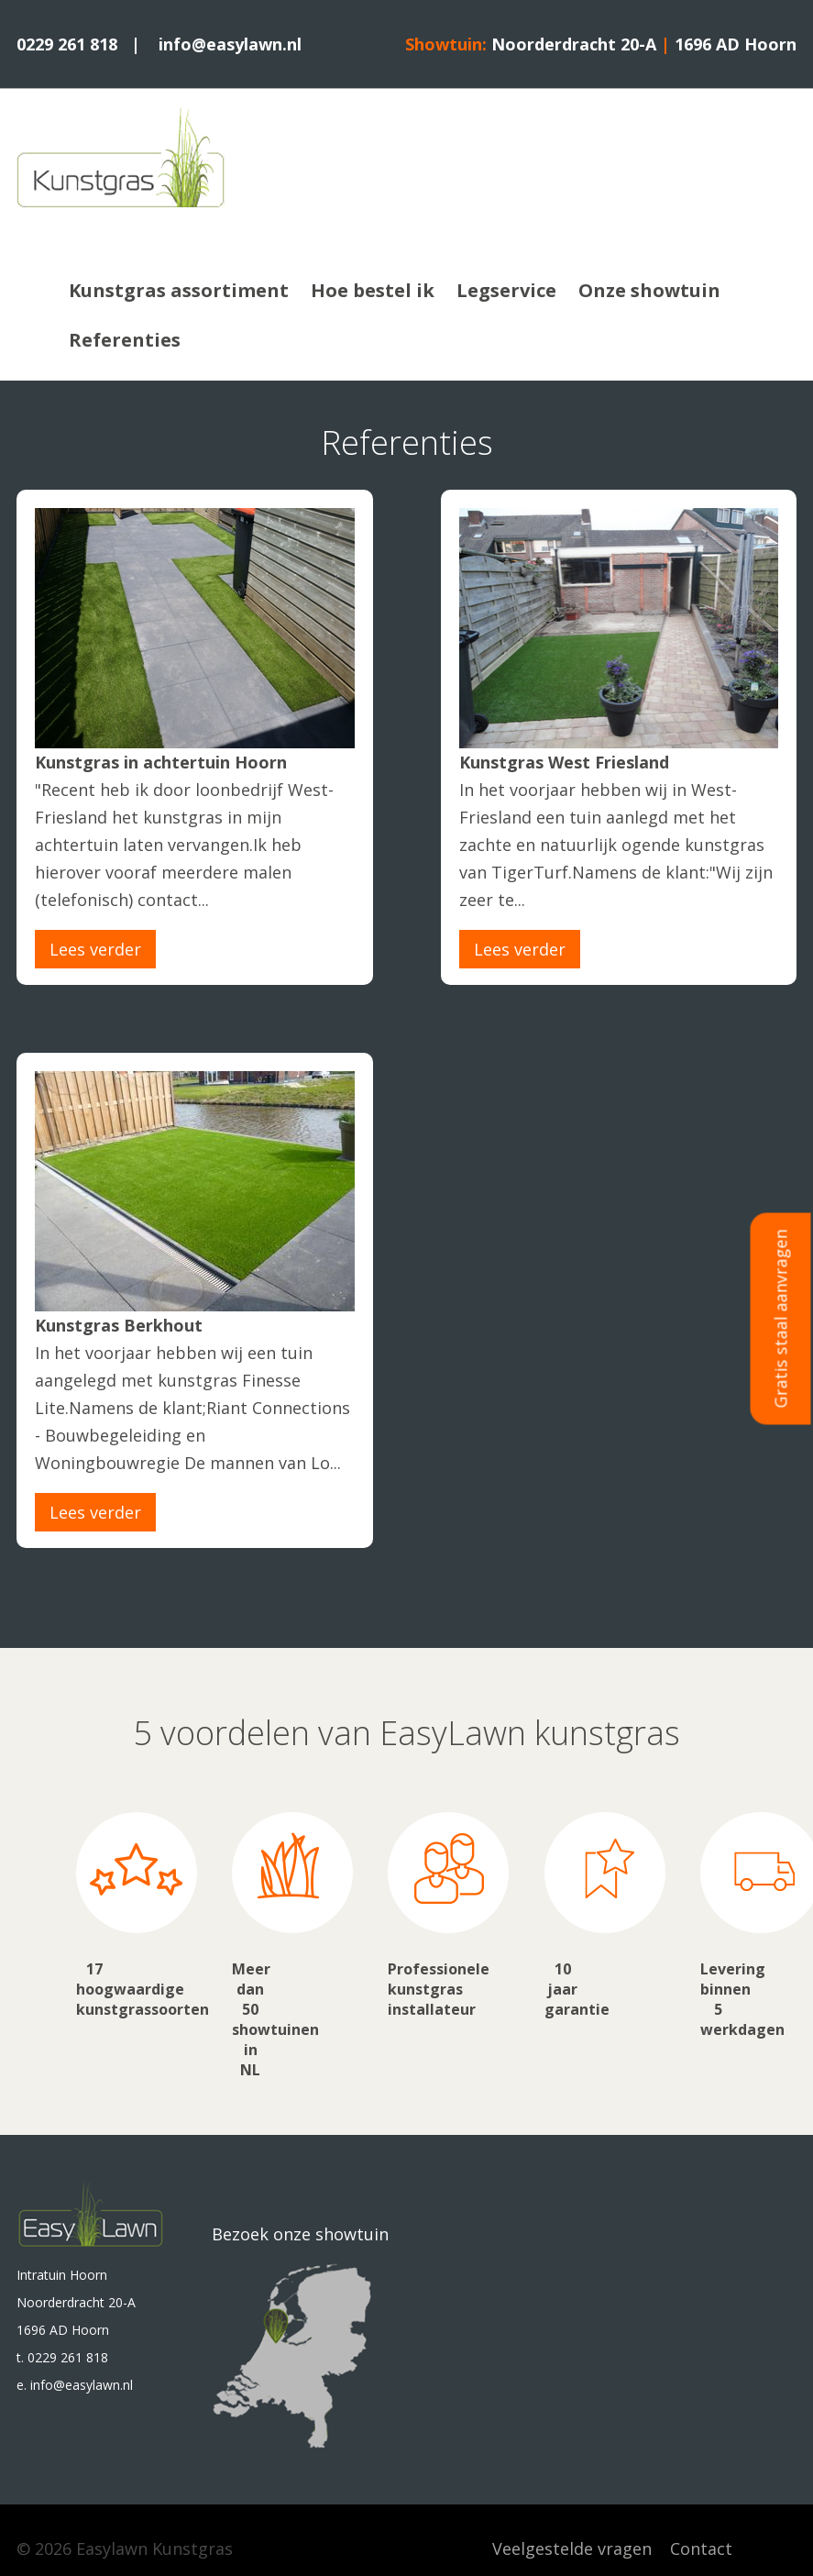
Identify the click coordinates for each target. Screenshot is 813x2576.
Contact (701, 2548)
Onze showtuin (649, 290)
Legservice (506, 290)
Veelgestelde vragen (572, 2548)
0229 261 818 (66, 44)
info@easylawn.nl (230, 44)
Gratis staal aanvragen (781, 1318)
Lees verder (95, 949)
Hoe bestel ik (372, 290)
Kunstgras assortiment (179, 290)
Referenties (125, 339)
